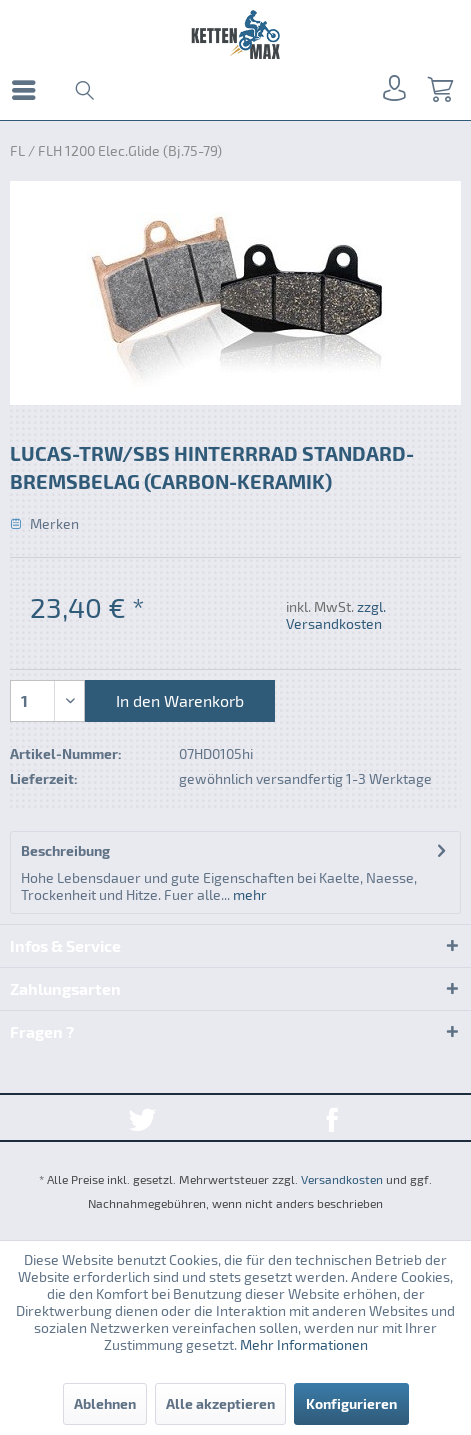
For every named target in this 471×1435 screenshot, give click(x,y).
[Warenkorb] (439, 90)
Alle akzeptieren (220, 1403)
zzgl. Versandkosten (336, 615)
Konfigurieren (351, 1403)
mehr (248, 894)
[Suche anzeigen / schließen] (83, 90)
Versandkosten (342, 1179)
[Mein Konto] (391, 90)
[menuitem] (29, 90)
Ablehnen (105, 1403)
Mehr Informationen (304, 1344)
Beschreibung (65, 850)
